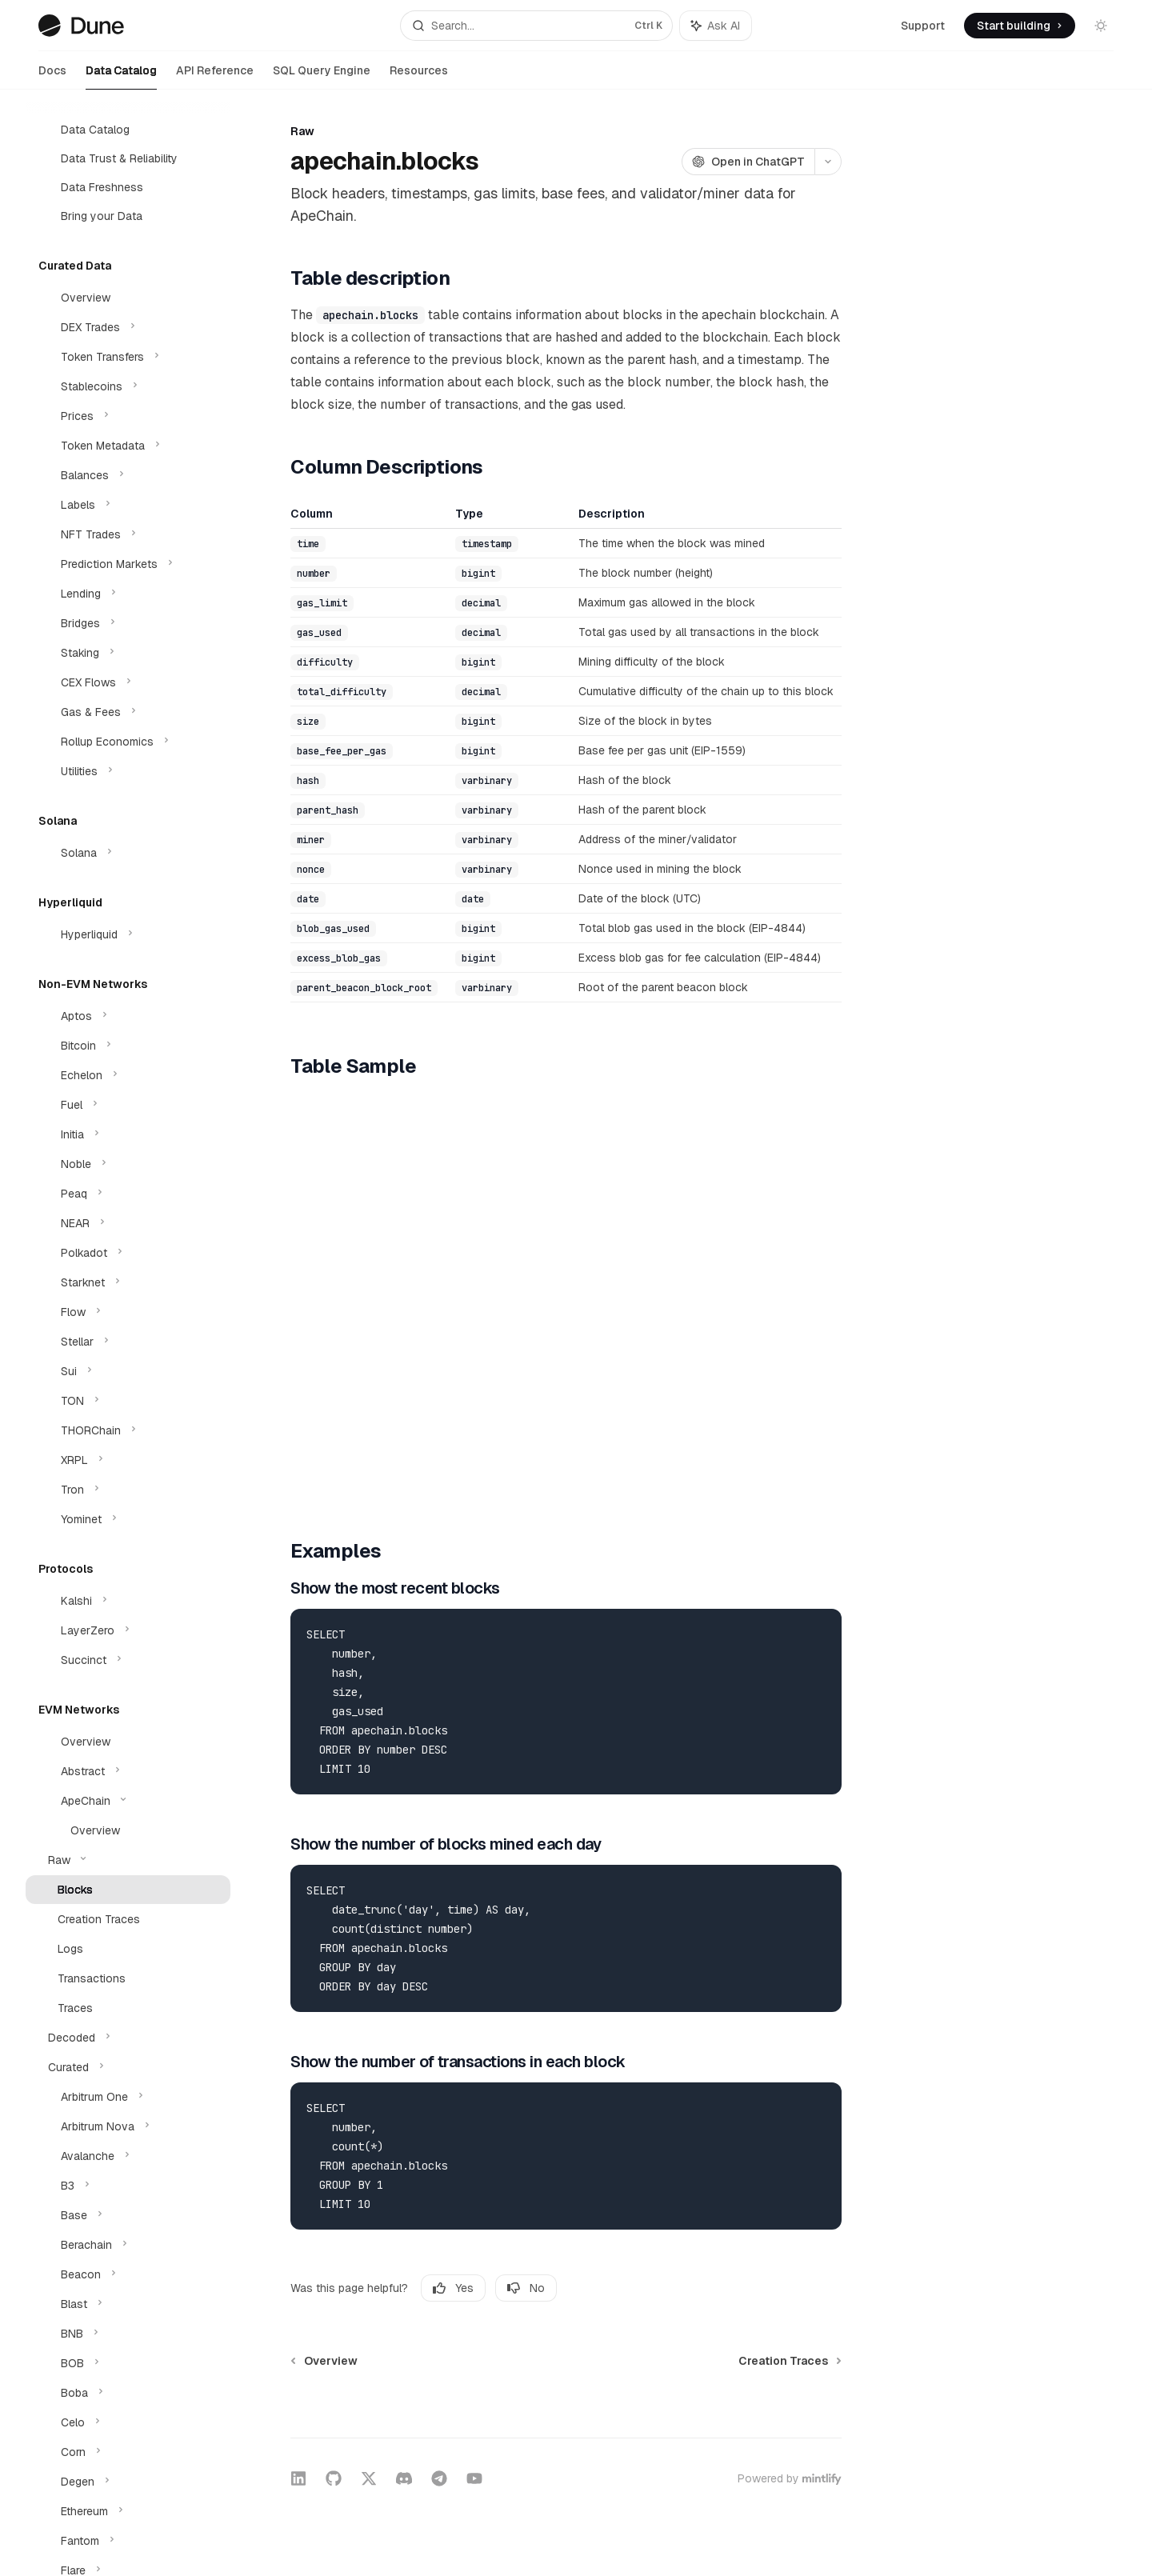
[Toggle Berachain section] (128, 2244)
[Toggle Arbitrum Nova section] (128, 2126)
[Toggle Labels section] (128, 504)
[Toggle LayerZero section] (128, 1630)
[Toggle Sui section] (128, 1371)
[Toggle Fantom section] (128, 2540)
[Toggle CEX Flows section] (128, 682)
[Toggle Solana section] (128, 852)
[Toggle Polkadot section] (128, 1252)
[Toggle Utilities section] (128, 771)
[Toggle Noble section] (128, 1164)
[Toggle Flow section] (128, 1312)
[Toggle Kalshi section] (128, 1600)
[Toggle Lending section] (128, 593)
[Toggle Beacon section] (128, 2274)
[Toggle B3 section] (128, 2185)
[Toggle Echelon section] (128, 1075)
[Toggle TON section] (128, 1400)
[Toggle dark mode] (1101, 25)
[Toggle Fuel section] (128, 1104)
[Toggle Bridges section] (128, 623)
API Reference (215, 76)
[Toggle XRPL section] (128, 1460)
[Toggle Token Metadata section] (128, 445)
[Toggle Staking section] (128, 652)
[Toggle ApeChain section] (128, 1800)
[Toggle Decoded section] (128, 2037)
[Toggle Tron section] (128, 1489)
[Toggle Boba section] (128, 2392)
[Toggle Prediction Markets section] (128, 564)
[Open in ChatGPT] (748, 161)
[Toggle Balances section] (128, 475)
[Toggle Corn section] (128, 2452)
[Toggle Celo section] (128, 2422)
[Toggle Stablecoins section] (128, 386)
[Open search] (536, 25)
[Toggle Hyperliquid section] (128, 934)
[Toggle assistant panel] (715, 25)
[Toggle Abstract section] (128, 1771)
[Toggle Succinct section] (128, 1660)
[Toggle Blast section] (128, 2304)
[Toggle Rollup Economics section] (128, 741)
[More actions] (828, 161)
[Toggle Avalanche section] (128, 2156)
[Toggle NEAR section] (128, 1223)
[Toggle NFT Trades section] (128, 534)
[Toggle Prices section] (128, 416)
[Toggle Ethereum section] (128, 2511)
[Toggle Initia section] (128, 1134)
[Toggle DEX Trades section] (128, 327)
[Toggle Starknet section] (128, 1282)
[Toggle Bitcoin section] (128, 1045)
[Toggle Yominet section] (128, 1519)
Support (923, 25)
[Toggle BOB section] (128, 2363)
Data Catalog (121, 76)
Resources (419, 76)
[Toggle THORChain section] (128, 1430)
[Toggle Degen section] (128, 2481)
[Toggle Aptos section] (128, 1016)
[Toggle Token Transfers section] (128, 356)
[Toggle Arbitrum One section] (128, 2096)
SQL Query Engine (321, 76)
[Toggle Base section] (128, 2215)
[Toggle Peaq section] (128, 1193)
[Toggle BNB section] (128, 2333)
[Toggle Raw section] (128, 1860)
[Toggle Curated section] (128, 2067)
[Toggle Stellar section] (128, 1341)
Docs (52, 76)
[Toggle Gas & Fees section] (128, 712)
